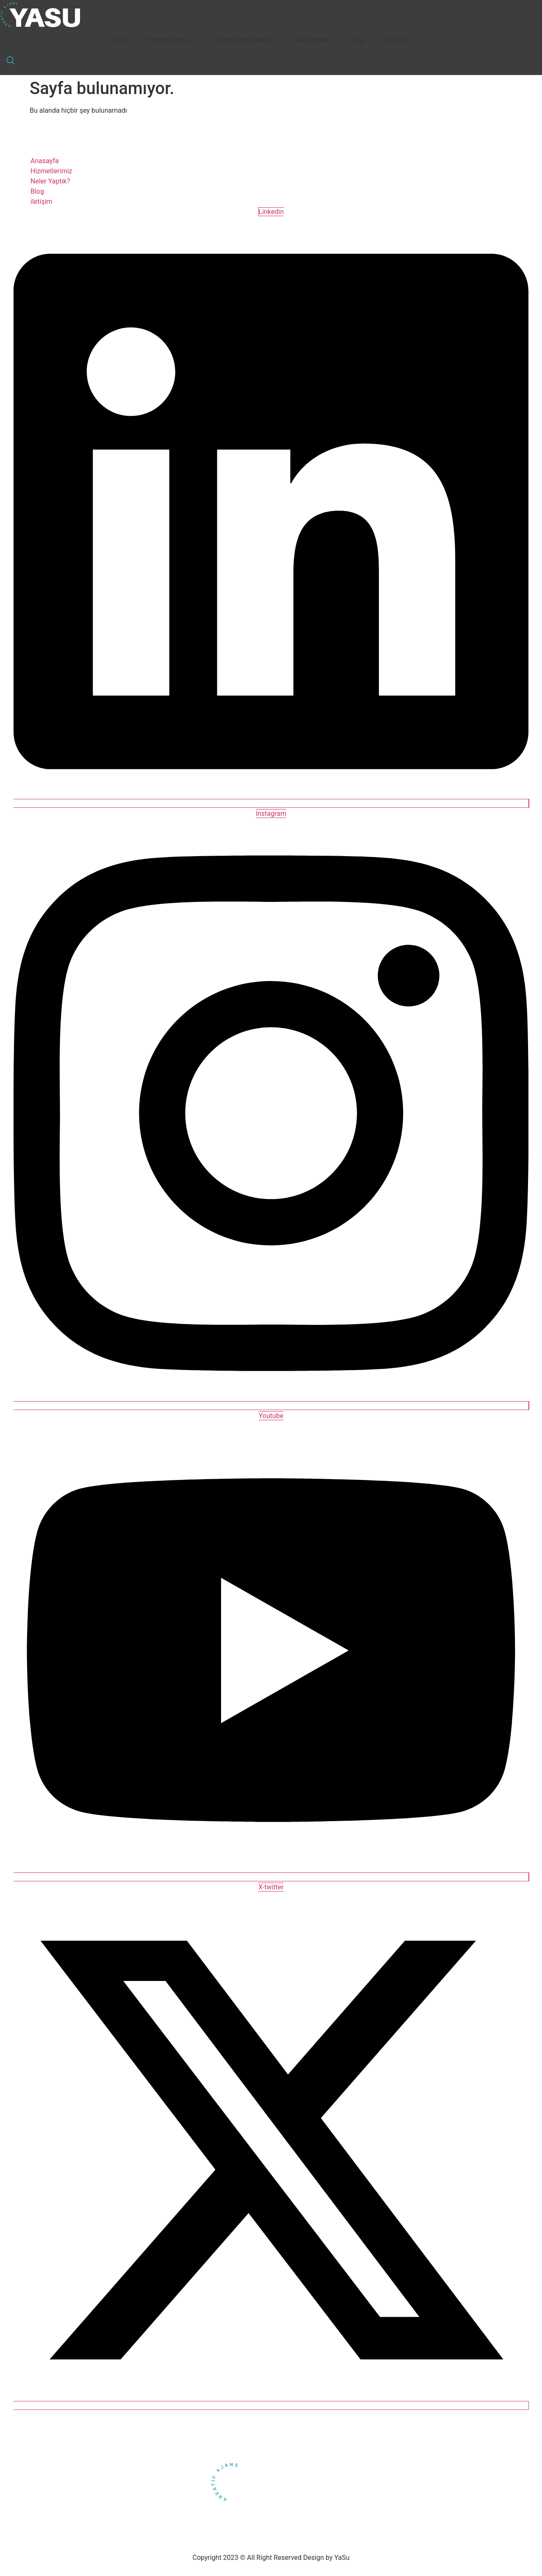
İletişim (396, 40)
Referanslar (313, 40)
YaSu (118, 40)
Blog (358, 40)
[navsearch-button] (10, 61)
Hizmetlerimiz (173, 40)
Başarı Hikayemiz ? (247, 40)
